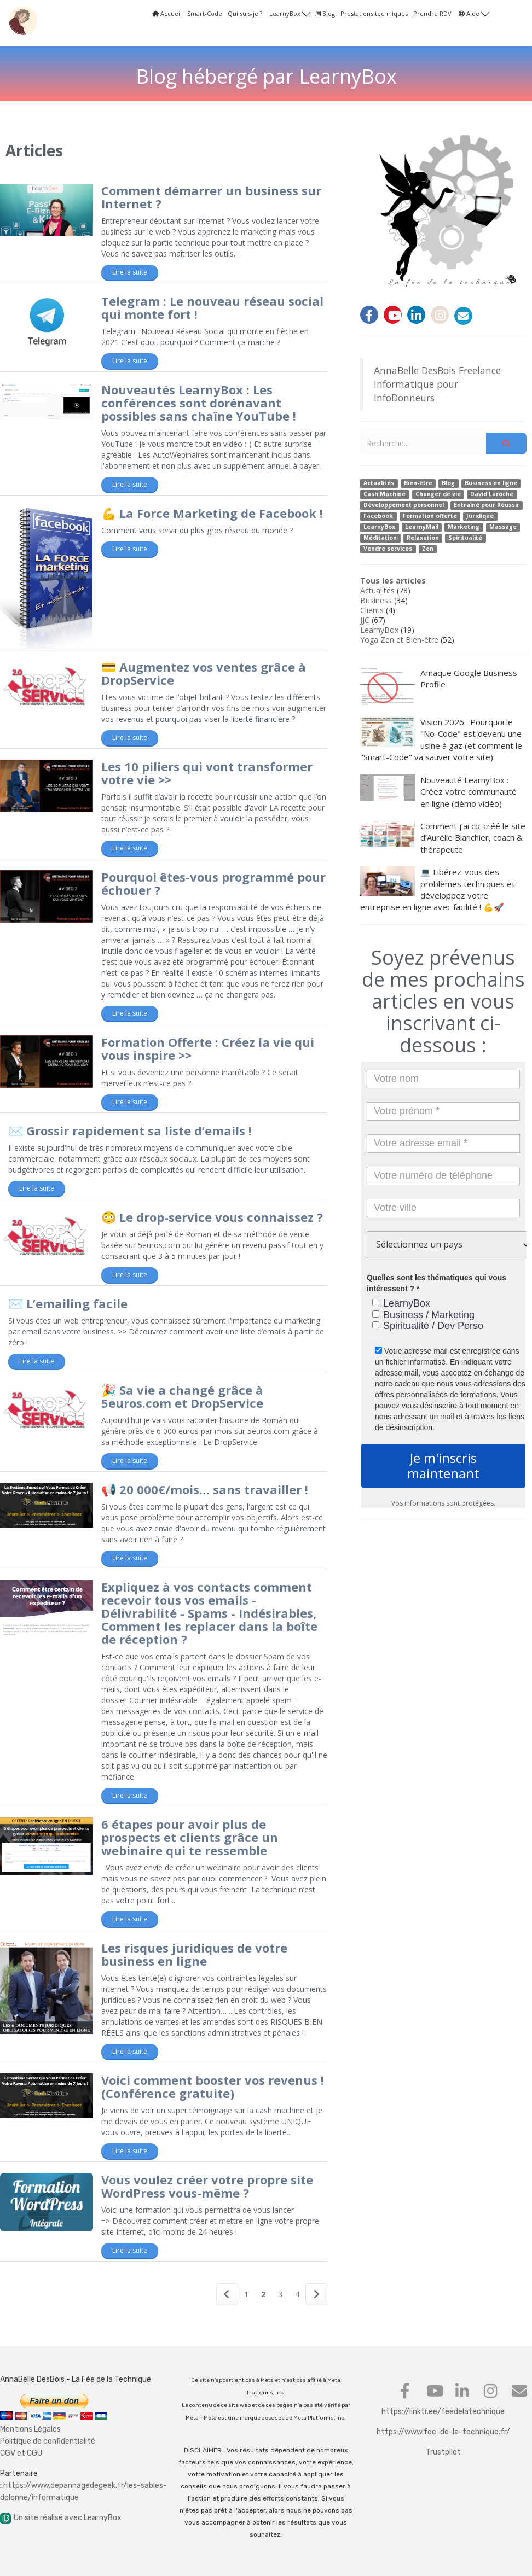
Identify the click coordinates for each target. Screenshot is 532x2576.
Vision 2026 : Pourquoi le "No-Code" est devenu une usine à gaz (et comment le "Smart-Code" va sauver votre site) (441, 739)
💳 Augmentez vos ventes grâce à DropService (203, 673)
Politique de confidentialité (47, 2441)
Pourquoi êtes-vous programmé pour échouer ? (213, 883)
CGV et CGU (21, 2453)
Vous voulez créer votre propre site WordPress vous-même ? (207, 2186)
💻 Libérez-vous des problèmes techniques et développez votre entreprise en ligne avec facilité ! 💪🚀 (437, 889)
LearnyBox (289, 13)
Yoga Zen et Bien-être (399, 639)
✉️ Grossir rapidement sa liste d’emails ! (130, 1130)
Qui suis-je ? (245, 13)
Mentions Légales (30, 2429)
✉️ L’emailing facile (68, 1303)
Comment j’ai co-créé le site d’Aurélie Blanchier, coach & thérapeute (442, 837)
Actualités (377, 590)
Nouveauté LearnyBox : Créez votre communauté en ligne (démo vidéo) (438, 791)
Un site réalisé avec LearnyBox (61, 2517)
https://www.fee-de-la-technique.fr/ (443, 2432)
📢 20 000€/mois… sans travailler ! (204, 1489)
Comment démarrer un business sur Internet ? (211, 197)
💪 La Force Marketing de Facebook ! (212, 513)
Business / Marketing (423, 1314)
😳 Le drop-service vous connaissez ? (212, 1217)
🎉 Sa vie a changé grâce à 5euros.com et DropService (182, 1396)
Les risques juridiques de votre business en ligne (194, 1954)
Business (376, 600)
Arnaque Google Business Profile (438, 686)
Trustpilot (443, 2452)
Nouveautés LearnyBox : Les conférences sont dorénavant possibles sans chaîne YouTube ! (198, 402)
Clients (372, 610)
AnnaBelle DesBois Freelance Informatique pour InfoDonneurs (437, 384)
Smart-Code (204, 13)
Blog (325, 13)
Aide (474, 13)
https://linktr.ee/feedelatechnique (443, 2411)
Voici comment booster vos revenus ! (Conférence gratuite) (212, 2086)
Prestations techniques (374, 13)
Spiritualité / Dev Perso (427, 1325)
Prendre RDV (432, 13)
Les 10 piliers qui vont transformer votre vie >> (207, 773)
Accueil (167, 13)
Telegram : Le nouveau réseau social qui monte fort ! (212, 307)
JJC (364, 620)
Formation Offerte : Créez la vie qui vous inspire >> (207, 1048)
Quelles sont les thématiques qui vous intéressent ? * (436, 1283)
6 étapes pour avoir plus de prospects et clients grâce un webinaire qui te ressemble (189, 1837)
